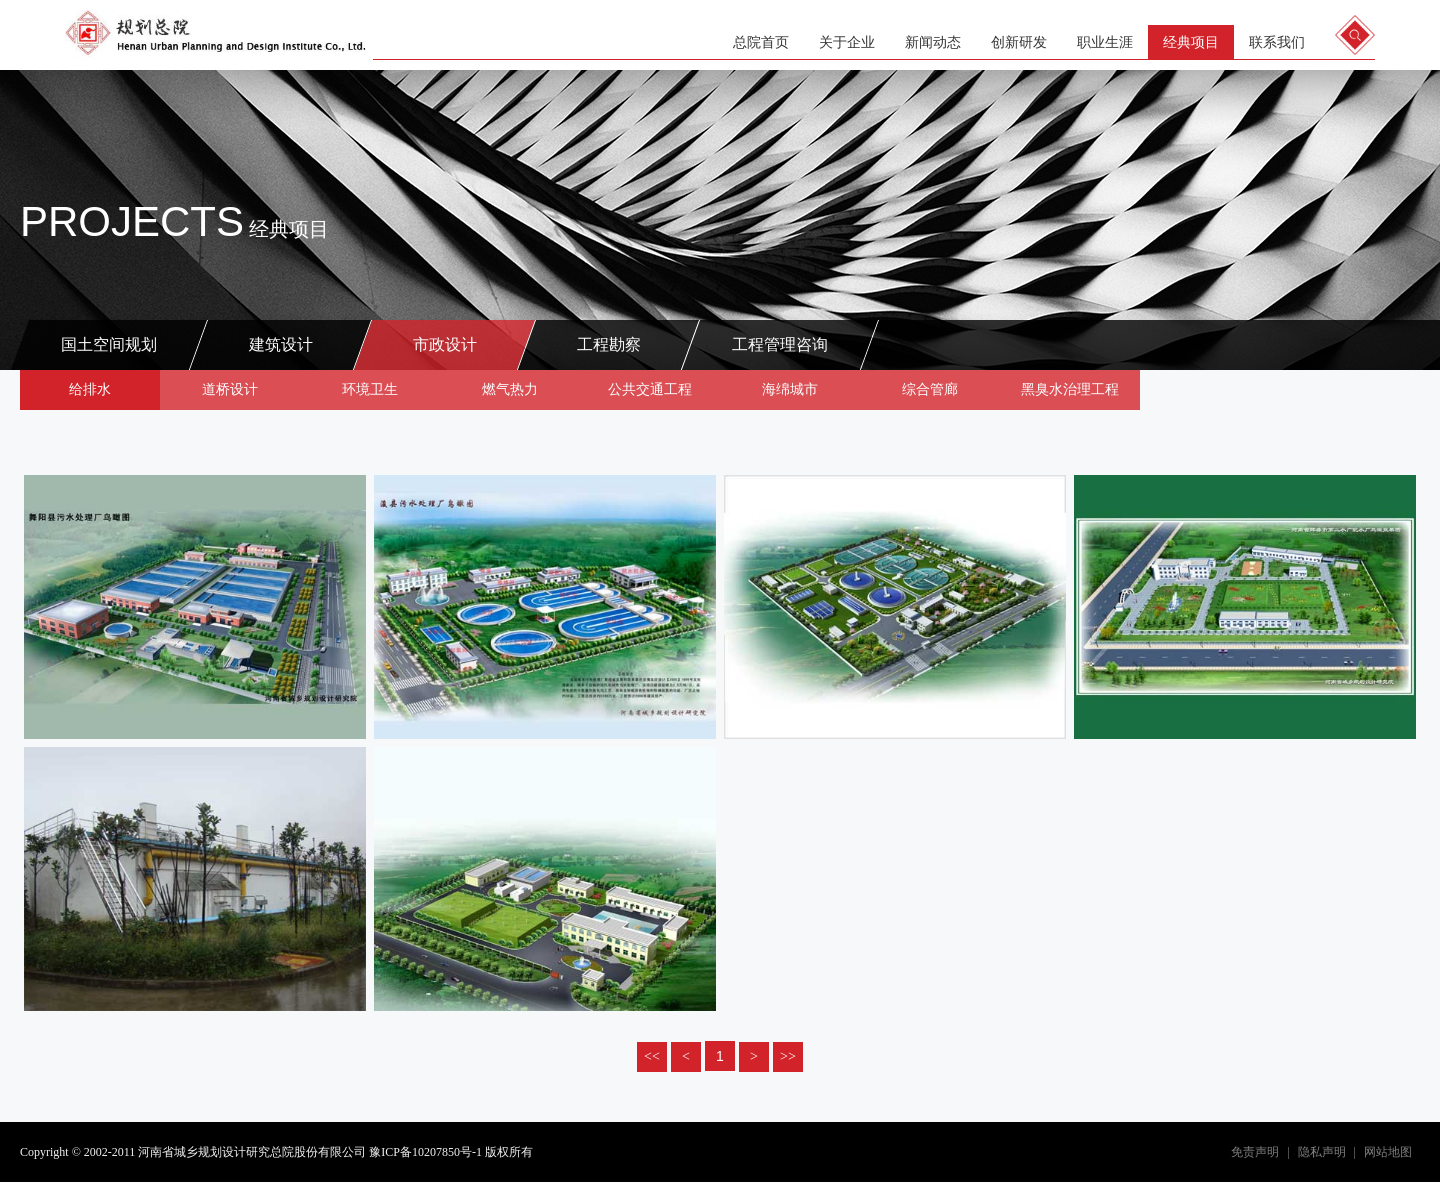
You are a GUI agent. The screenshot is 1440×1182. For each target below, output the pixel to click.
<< (652, 1056)
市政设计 (445, 344)
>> (788, 1056)
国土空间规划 (109, 344)
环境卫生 (370, 389)
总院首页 (761, 42)
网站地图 (1388, 1152)
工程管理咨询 (780, 344)
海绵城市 (790, 389)
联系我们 (1277, 42)
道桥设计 (230, 389)
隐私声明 (1322, 1152)
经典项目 (1191, 42)
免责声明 (1255, 1152)
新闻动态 (933, 42)
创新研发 (1019, 42)
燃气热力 (510, 389)
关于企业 (847, 42)
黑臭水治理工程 (1070, 389)
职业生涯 (1105, 42)
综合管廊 (930, 389)
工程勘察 (609, 344)
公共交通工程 (650, 389)
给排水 (90, 389)
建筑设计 (281, 344)
